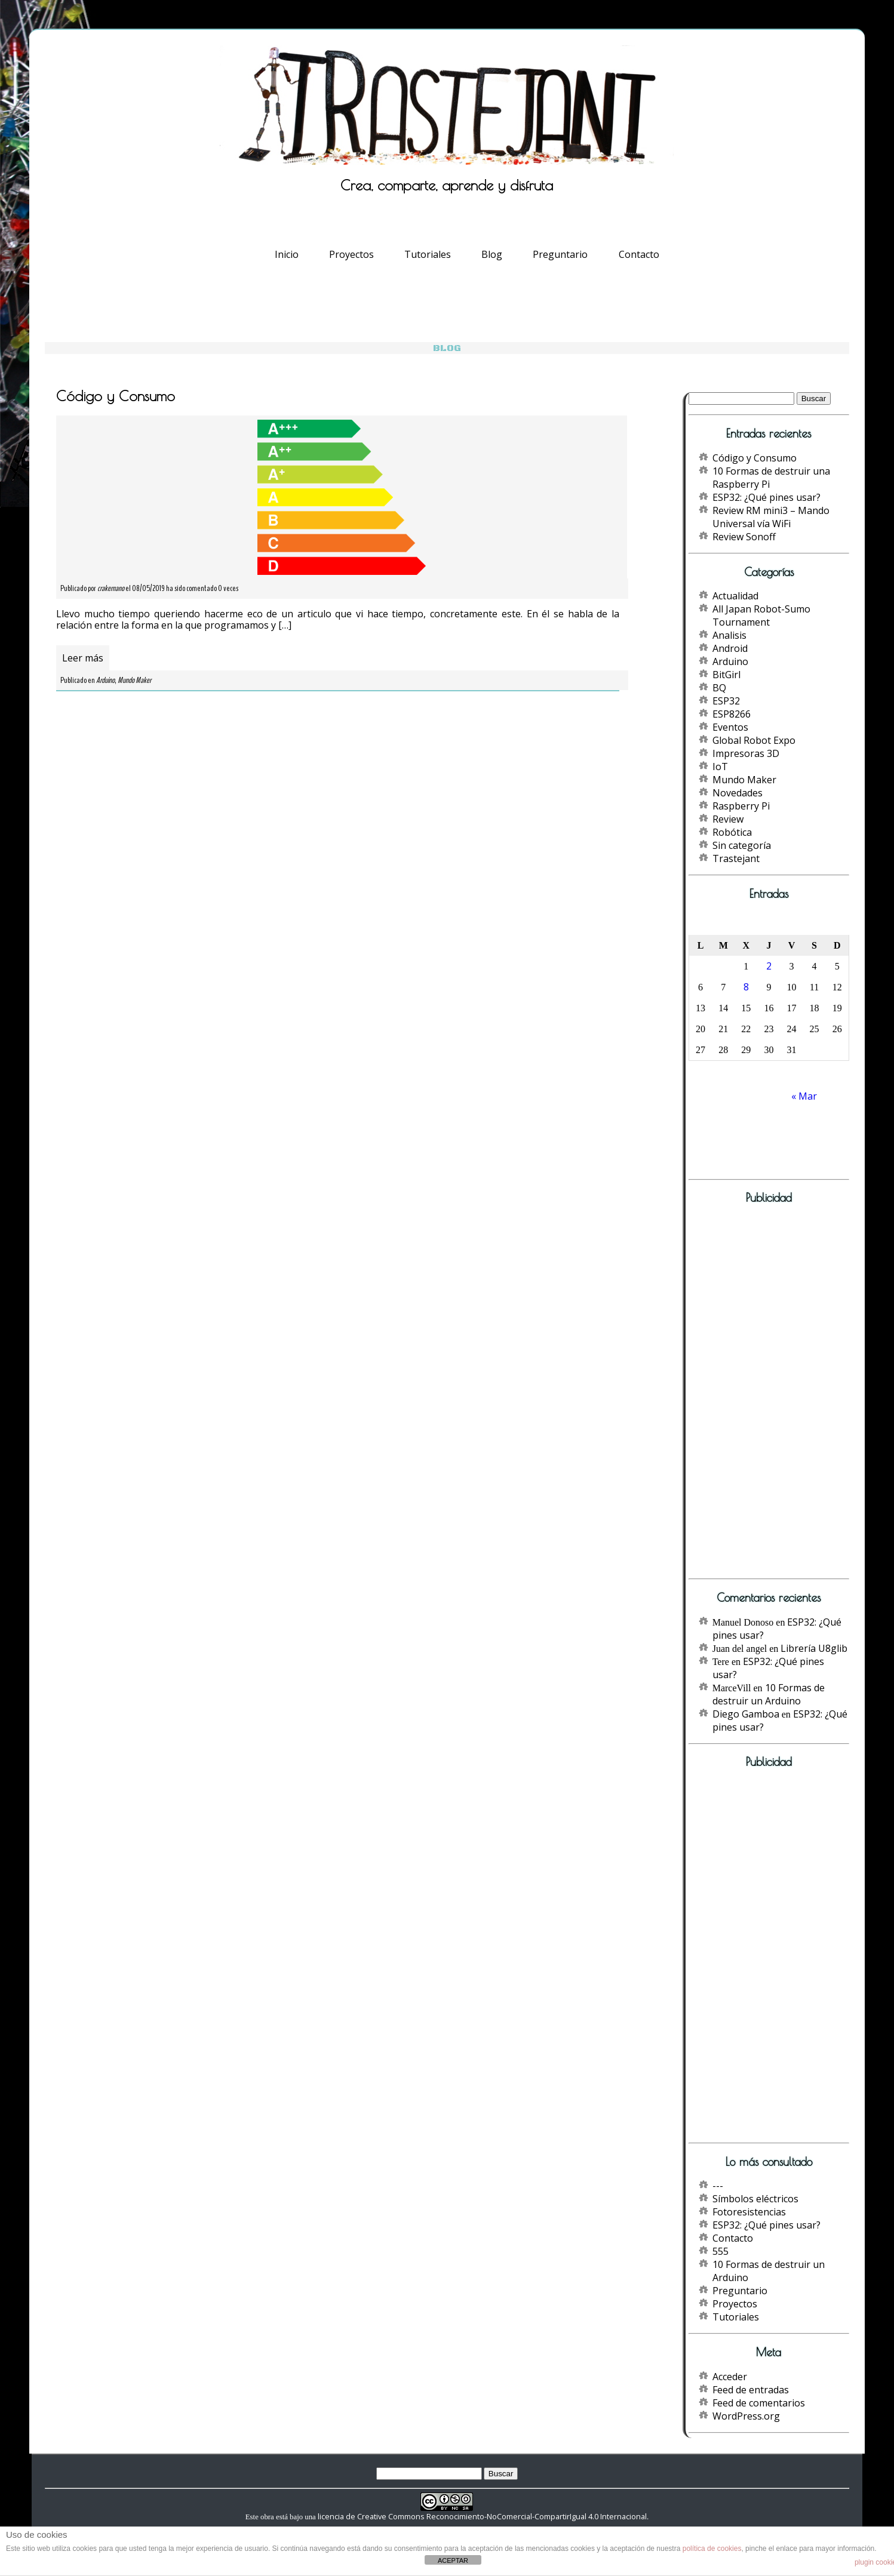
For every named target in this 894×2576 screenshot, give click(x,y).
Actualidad (735, 595)
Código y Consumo (754, 457)
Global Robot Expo (753, 740)
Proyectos (351, 254)
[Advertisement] (757, 1394)
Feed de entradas (750, 2389)
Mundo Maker (134, 680)
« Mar (804, 1096)
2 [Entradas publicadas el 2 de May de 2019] (769, 965)
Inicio (287, 254)
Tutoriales (427, 254)
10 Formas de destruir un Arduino (768, 1694)
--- (717, 2185)
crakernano (110, 588)
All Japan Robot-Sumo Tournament (761, 615)
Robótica (732, 832)
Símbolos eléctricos (755, 2198)
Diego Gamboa (745, 1714)
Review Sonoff (744, 536)
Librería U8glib (814, 1648)
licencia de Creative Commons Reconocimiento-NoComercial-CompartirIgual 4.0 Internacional (482, 2516)
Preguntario (560, 254)
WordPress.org (746, 2416)
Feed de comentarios (758, 2402)
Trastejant (736, 858)
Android (730, 648)
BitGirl (726, 674)
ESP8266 (731, 714)
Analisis (729, 635)
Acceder (729, 2376)
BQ (719, 687)
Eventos (730, 727)
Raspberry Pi (741, 805)
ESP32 (726, 700)
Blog (491, 254)
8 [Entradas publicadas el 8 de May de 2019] (746, 986)
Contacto (639, 254)
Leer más (82, 657)
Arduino (105, 680)
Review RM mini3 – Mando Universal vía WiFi (771, 517)
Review (728, 819)
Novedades (737, 792)
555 (720, 2251)
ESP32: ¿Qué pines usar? (766, 497)
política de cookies (712, 2548)
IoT (720, 766)
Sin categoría (741, 845)
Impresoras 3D (745, 753)
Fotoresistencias (749, 2211)
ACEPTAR (453, 2560)
